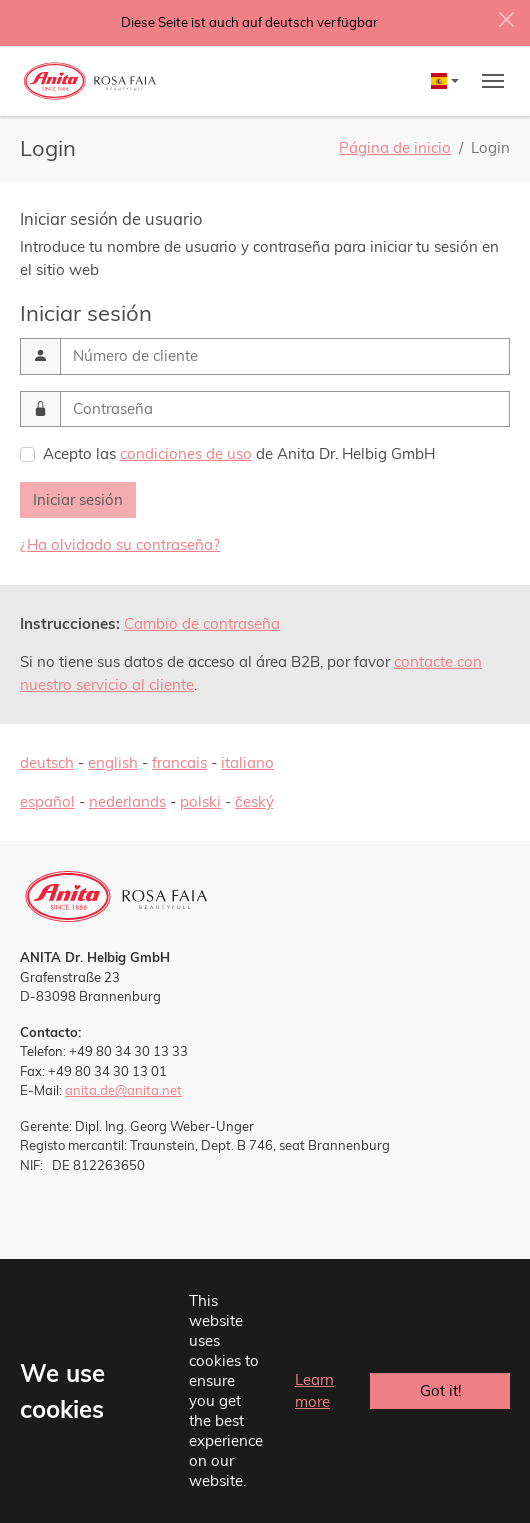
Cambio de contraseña (202, 623)
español (47, 801)
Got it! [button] (440, 1390)
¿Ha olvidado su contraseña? (120, 544)
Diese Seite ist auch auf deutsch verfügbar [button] (249, 22)
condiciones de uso (186, 453)
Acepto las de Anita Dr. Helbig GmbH (239, 453)
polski (200, 801)
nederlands (127, 801)
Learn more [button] (314, 1391)
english (113, 762)
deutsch (47, 762)
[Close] (506, 19)
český (254, 801)
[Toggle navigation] (493, 81)
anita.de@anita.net (123, 1090)
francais (179, 762)
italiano (247, 762)
